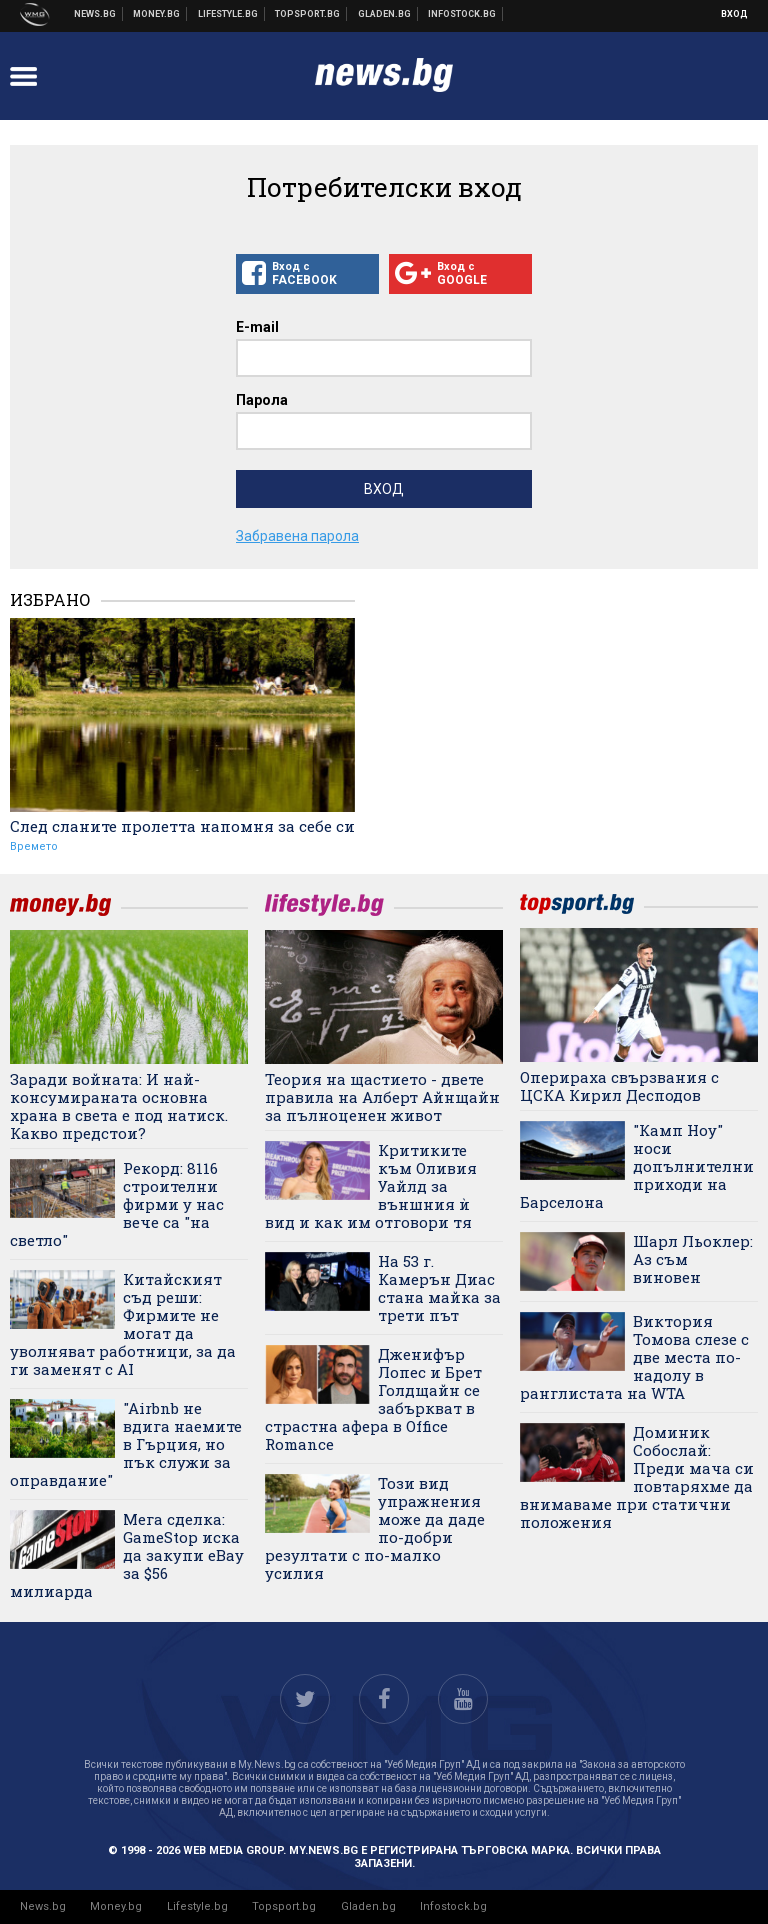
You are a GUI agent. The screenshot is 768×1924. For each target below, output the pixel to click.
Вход (734, 14)
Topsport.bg (284, 1906)
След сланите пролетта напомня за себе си (182, 826)
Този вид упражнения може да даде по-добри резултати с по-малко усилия (375, 1528)
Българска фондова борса (462, 14)
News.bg (43, 1906)
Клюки (228, 14)
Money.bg (116, 1906)
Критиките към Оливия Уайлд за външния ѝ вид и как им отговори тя (371, 1186)
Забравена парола (297, 536)
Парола (262, 400)
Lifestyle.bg (197, 1906)
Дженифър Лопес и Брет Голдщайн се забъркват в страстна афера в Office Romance (373, 1399)
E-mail (257, 327)
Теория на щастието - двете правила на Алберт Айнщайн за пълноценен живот (382, 1097)
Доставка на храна (385, 14)
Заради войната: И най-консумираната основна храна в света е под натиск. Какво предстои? (119, 1106)
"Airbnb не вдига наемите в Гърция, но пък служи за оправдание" (126, 1444)
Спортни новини (308, 14)
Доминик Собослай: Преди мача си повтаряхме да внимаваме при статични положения (637, 1477)
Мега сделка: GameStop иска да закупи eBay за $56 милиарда (127, 1555)
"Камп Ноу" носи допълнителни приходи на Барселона (637, 1166)
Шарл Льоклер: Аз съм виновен (693, 1259)
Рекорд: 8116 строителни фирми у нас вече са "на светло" (117, 1204)
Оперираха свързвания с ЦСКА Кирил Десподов (619, 1086)
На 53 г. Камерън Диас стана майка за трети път (439, 1288)
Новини (95, 14)
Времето (34, 846)
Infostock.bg (453, 1906)
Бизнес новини (157, 14)
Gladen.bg (368, 1906)
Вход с (307, 274)
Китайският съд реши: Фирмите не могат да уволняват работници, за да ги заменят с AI (123, 1324)
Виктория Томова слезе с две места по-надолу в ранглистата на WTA (634, 1357)
